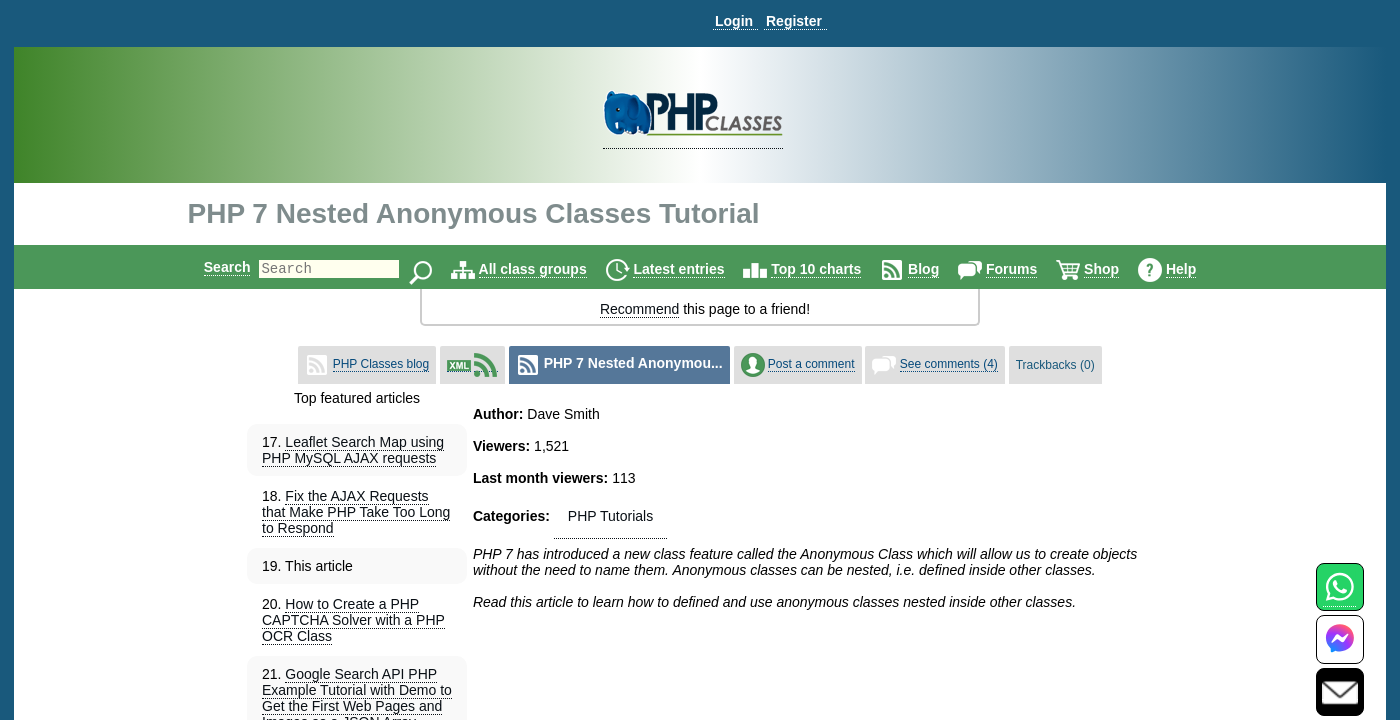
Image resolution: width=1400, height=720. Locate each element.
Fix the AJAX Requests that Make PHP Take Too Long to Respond (356, 512)
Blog (940, 269)
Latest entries (695, 269)
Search (210, 267)
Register (794, 21)
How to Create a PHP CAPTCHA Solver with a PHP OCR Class (353, 620)
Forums (1028, 269)
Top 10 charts (833, 269)
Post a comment (811, 364)
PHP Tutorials (610, 516)
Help (1198, 269)
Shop (1118, 269)
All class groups (550, 269)
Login (734, 21)
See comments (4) (949, 364)
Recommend (639, 309)
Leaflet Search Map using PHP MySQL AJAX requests (353, 450)
